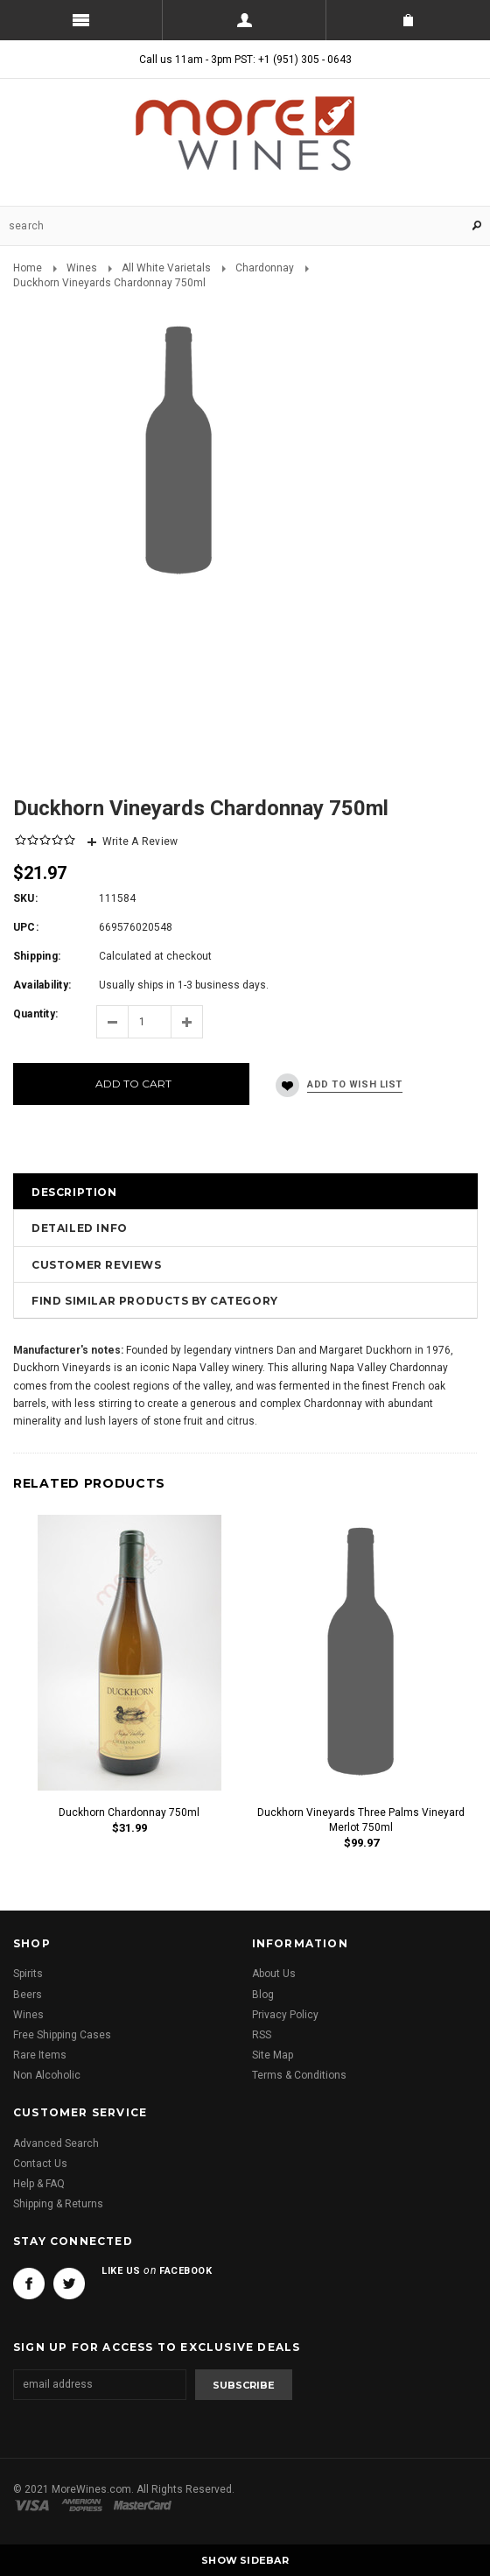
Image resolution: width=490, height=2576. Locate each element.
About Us (274, 1973)
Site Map (272, 2055)
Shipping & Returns (58, 2204)
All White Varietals (166, 268)
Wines (81, 268)
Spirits (28, 1973)
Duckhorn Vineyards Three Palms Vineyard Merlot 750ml (361, 1819)
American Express (84, 2505)
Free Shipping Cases (62, 2035)
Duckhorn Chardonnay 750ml (129, 1812)
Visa (35, 2505)
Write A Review (140, 841)
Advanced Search (56, 2143)
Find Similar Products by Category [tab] (155, 1300)
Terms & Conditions (299, 2075)
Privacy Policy (285, 2015)
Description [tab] (74, 1192)
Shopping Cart (407, 20)
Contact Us (40, 2163)
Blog (263, 1994)
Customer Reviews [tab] (97, 1264)
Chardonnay (264, 268)
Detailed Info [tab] (80, 1228)
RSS (261, 2035)
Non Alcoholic (46, 2075)
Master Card (144, 2505)
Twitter (69, 2283)
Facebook (29, 2283)
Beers (27, 1994)
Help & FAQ (39, 2184)
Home (27, 268)
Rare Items (39, 2055)
